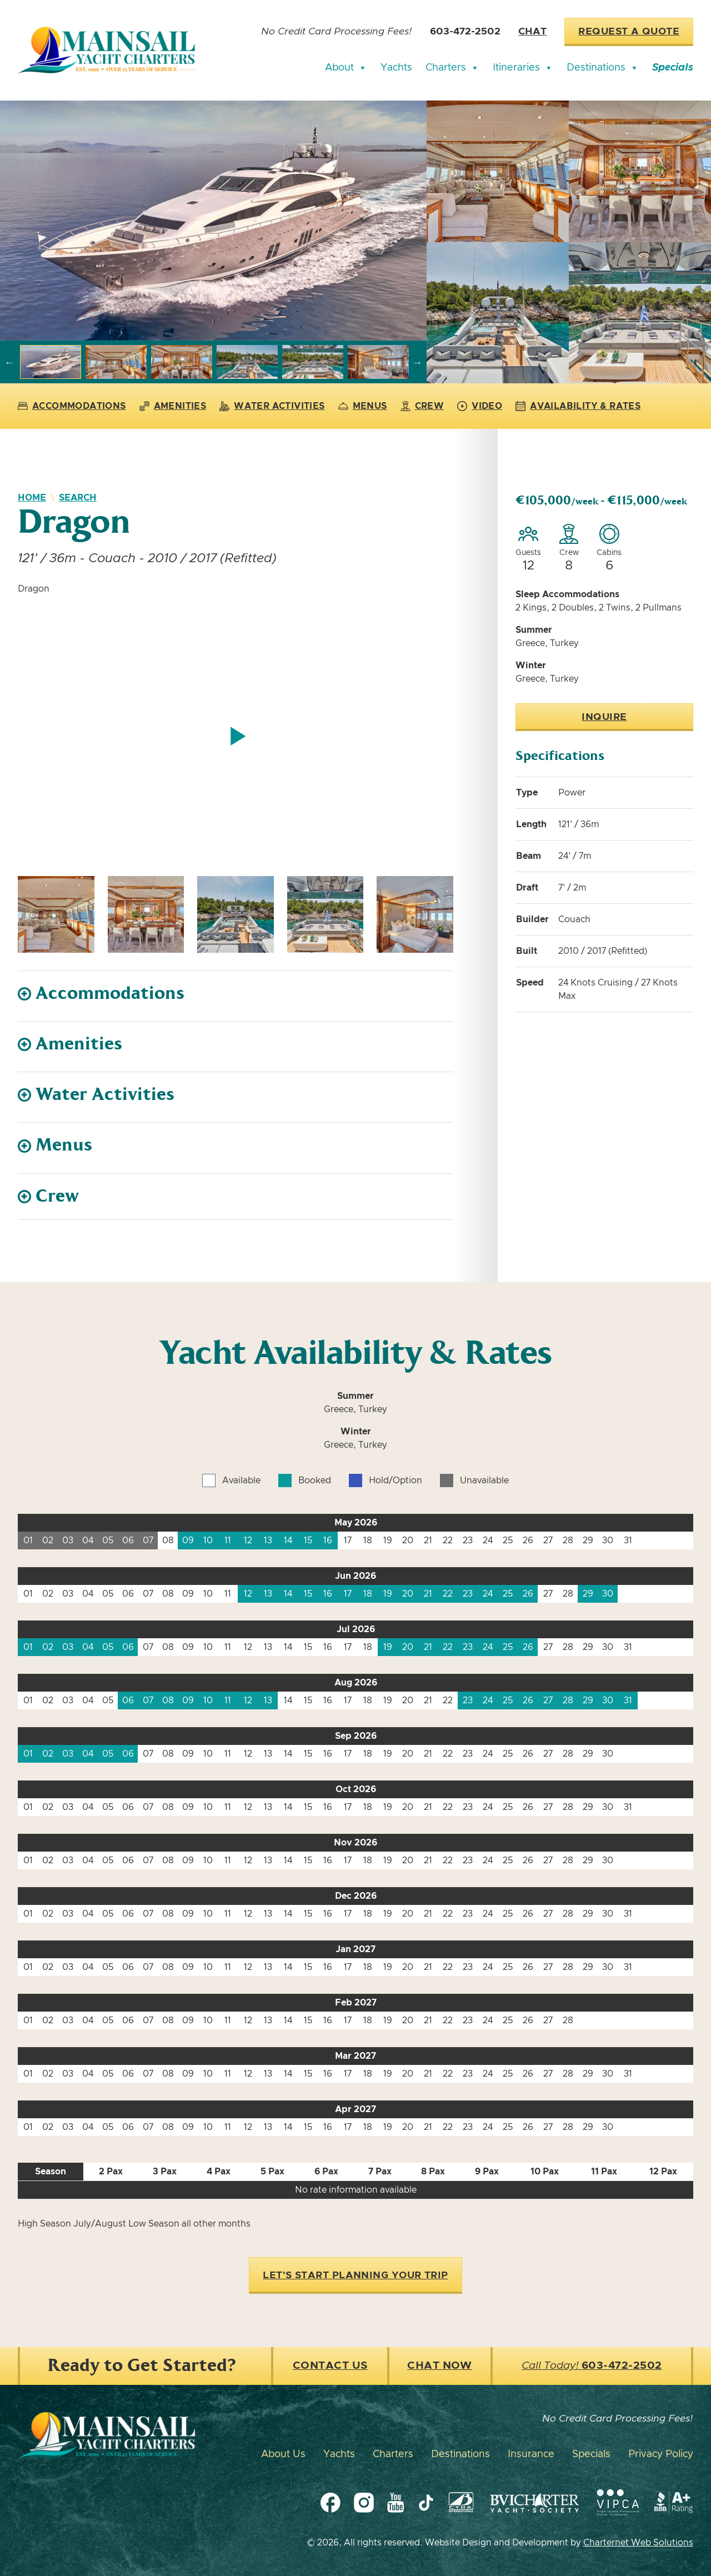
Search (78, 497)
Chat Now (439, 2365)
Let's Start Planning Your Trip (355, 2275)
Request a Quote (628, 32)
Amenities (173, 406)
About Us (283, 2454)
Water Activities (271, 406)
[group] (213, 221)
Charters (452, 68)
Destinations (603, 68)
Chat (532, 32)
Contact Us (330, 2365)
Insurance (531, 2454)
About (346, 68)
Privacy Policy (660, 2454)
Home (32, 497)
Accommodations (72, 406)
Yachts (396, 68)
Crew (422, 406)
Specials (672, 68)
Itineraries (523, 68)
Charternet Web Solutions (638, 2542)
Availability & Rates (577, 406)
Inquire (604, 717)
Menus (362, 406)
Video (479, 406)
